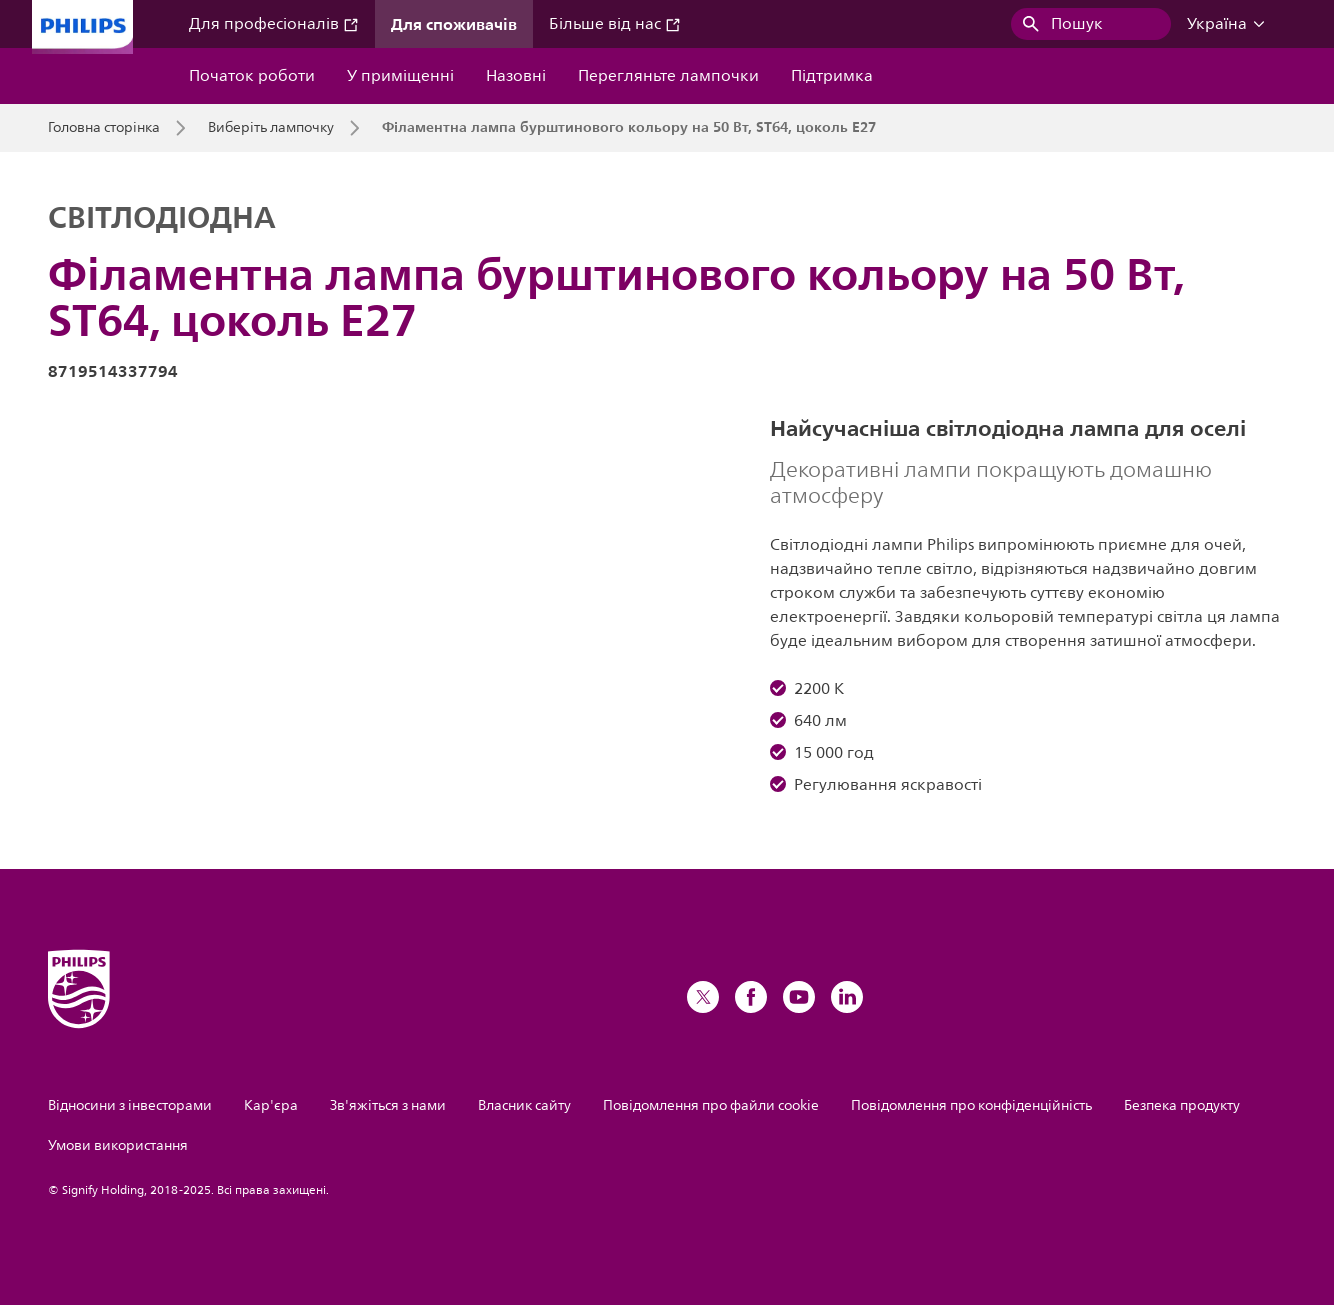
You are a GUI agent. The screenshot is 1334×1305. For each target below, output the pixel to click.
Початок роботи (252, 76)
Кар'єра (271, 1105)
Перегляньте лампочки (668, 76)
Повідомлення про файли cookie (711, 1105)
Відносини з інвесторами (130, 1105)
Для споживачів (454, 24)
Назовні (516, 76)
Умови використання (118, 1145)
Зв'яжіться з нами (388, 1105)
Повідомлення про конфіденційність (971, 1105)
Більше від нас (615, 24)
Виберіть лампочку (271, 128)
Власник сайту (524, 1105)
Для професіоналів (274, 24)
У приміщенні (400, 76)
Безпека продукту (1182, 1105)
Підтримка (832, 76)
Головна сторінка (104, 128)
